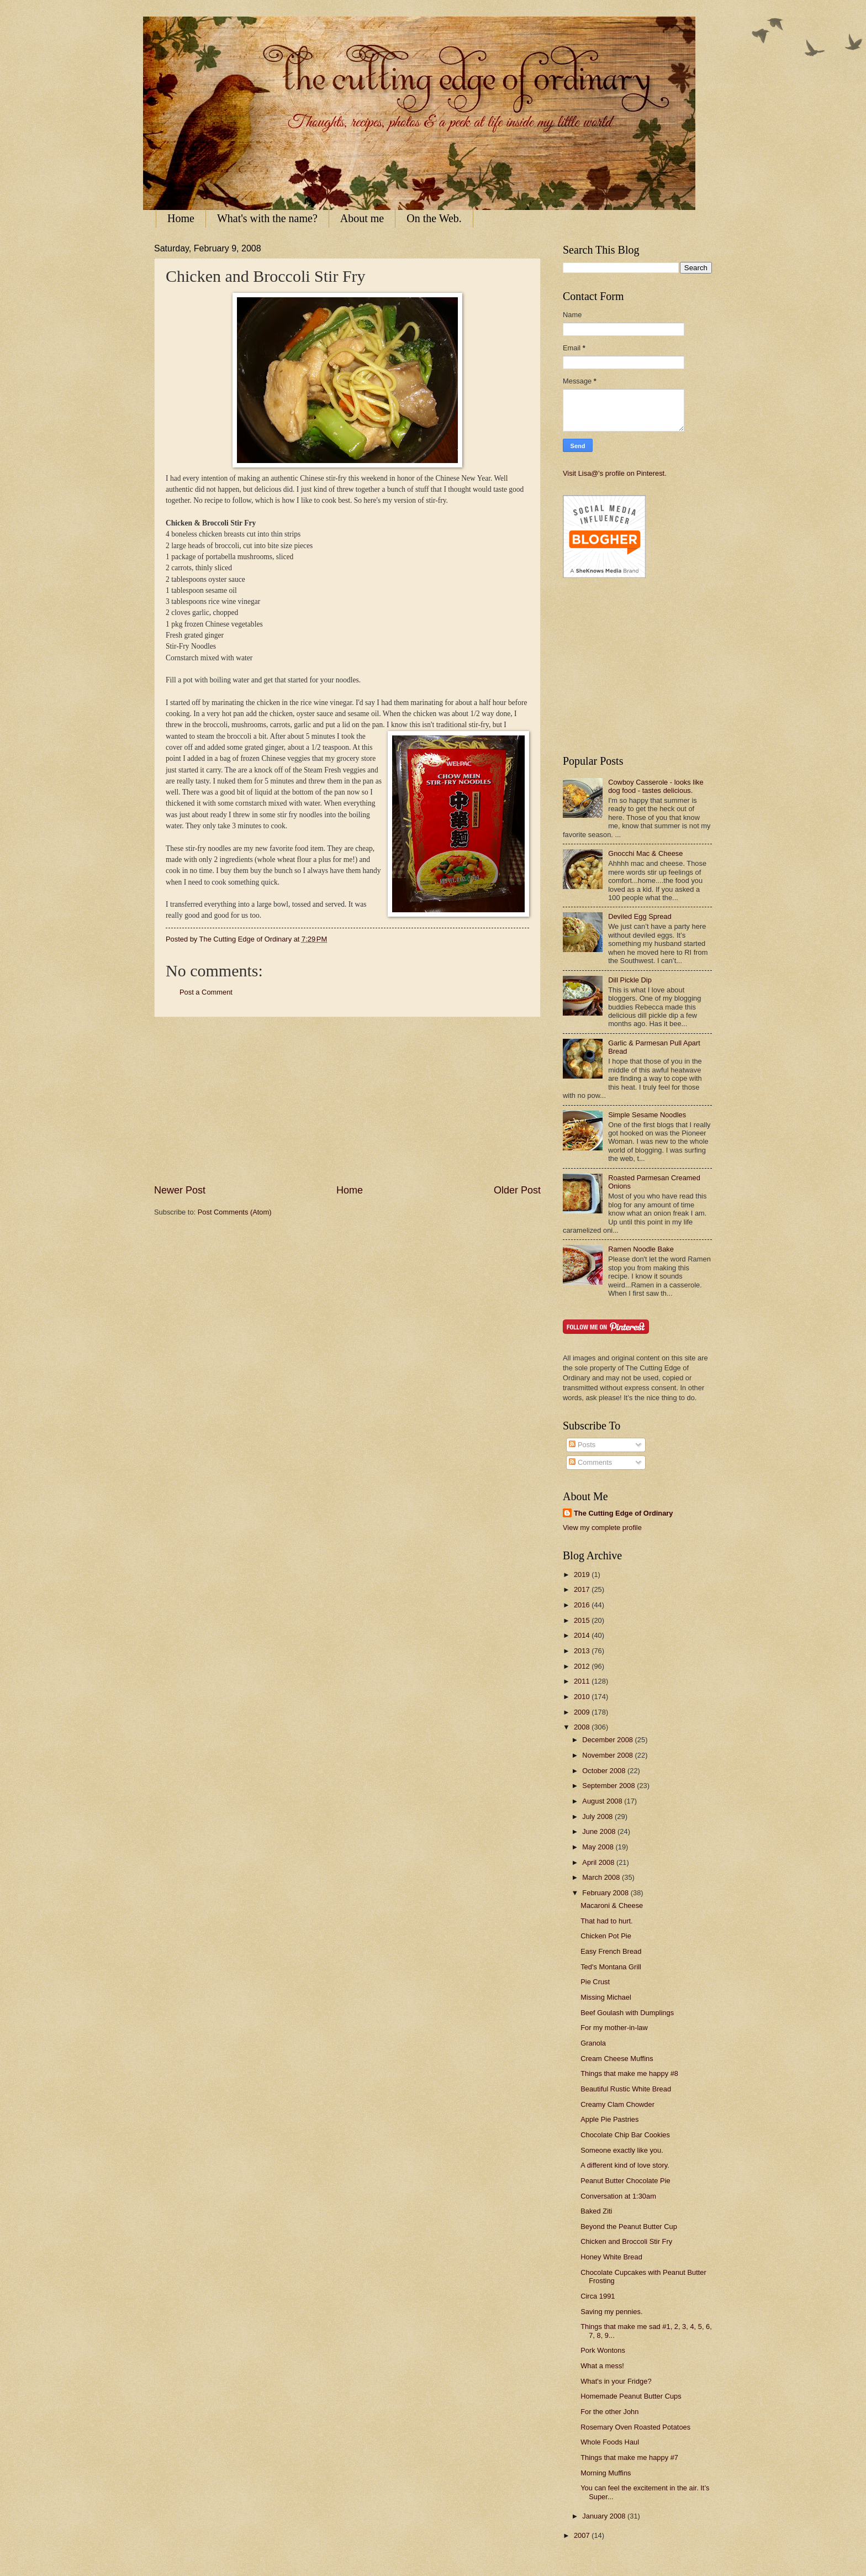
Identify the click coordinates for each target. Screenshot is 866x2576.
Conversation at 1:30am (618, 2196)
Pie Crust (595, 1982)
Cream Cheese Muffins (616, 2058)
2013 (583, 1651)
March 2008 (602, 1877)
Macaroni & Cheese (611, 1905)
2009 (583, 1712)
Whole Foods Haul (609, 2442)
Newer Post (179, 1190)
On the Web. (434, 218)
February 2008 (606, 1893)
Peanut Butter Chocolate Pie (625, 2181)
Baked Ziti (596, 2211)
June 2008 (599, 1831)
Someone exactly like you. (621, 2150)
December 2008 (608, 1740)
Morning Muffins (605, 2473)
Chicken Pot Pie (605, 1936)
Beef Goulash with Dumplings (627, 2013)
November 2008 (608, 1755)
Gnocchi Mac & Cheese (645, 853)
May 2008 (598, 1847)
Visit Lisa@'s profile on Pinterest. (615, 473)
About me (362, 218)
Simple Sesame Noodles (647, 1115)
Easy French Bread (610, 1951)
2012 (583, 1666)
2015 (583, 1620)
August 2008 (603, 1801)
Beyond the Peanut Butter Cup (628, 2226)
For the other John (609, 2411)
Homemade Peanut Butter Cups (631, 2396)
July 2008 (598, 1816)
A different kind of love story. (624, 2165)
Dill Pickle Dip (630, 980)
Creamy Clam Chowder (617, 2104)
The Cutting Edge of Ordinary (623, 1513)
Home (180, 218)
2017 (583, 1589)
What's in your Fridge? (615, 2381)
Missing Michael (605, 1997)
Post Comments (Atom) (235, 1212)
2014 (583, 1635)
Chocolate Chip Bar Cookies (625, 2135)
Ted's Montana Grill (610, 1967)
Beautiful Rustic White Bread (625, 2089)
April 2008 (599, 1862)
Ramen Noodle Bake (641, 1249)
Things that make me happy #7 (629, 2457)
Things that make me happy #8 (629, 2073)
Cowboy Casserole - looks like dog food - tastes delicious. (655, 786)
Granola (593, 2043)
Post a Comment (206, 992)
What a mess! (602, 2366)
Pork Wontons (602, 2350)
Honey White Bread (611, 2257)
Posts (582, 1445)
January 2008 (604, 2516)
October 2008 (604, 1771)
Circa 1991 (597, 2296)
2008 (583, 1727)
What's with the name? (267, 218)
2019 (583, 1574)
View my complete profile (602, 1527)
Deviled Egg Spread (640, 916)
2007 (583, 2535)
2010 (583, 1696)
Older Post (517, 1190)
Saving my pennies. (611, 2311)
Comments (590, 1462)
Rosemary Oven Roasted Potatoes (635, 2427)
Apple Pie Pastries (609, 2119)
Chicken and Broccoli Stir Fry (626, 2241)
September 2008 (609, 1785)
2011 (583, 1681)
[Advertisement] (347, 1100)
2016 (583, 1605)
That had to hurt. (606, 1921)
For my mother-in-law (614, 2027)
